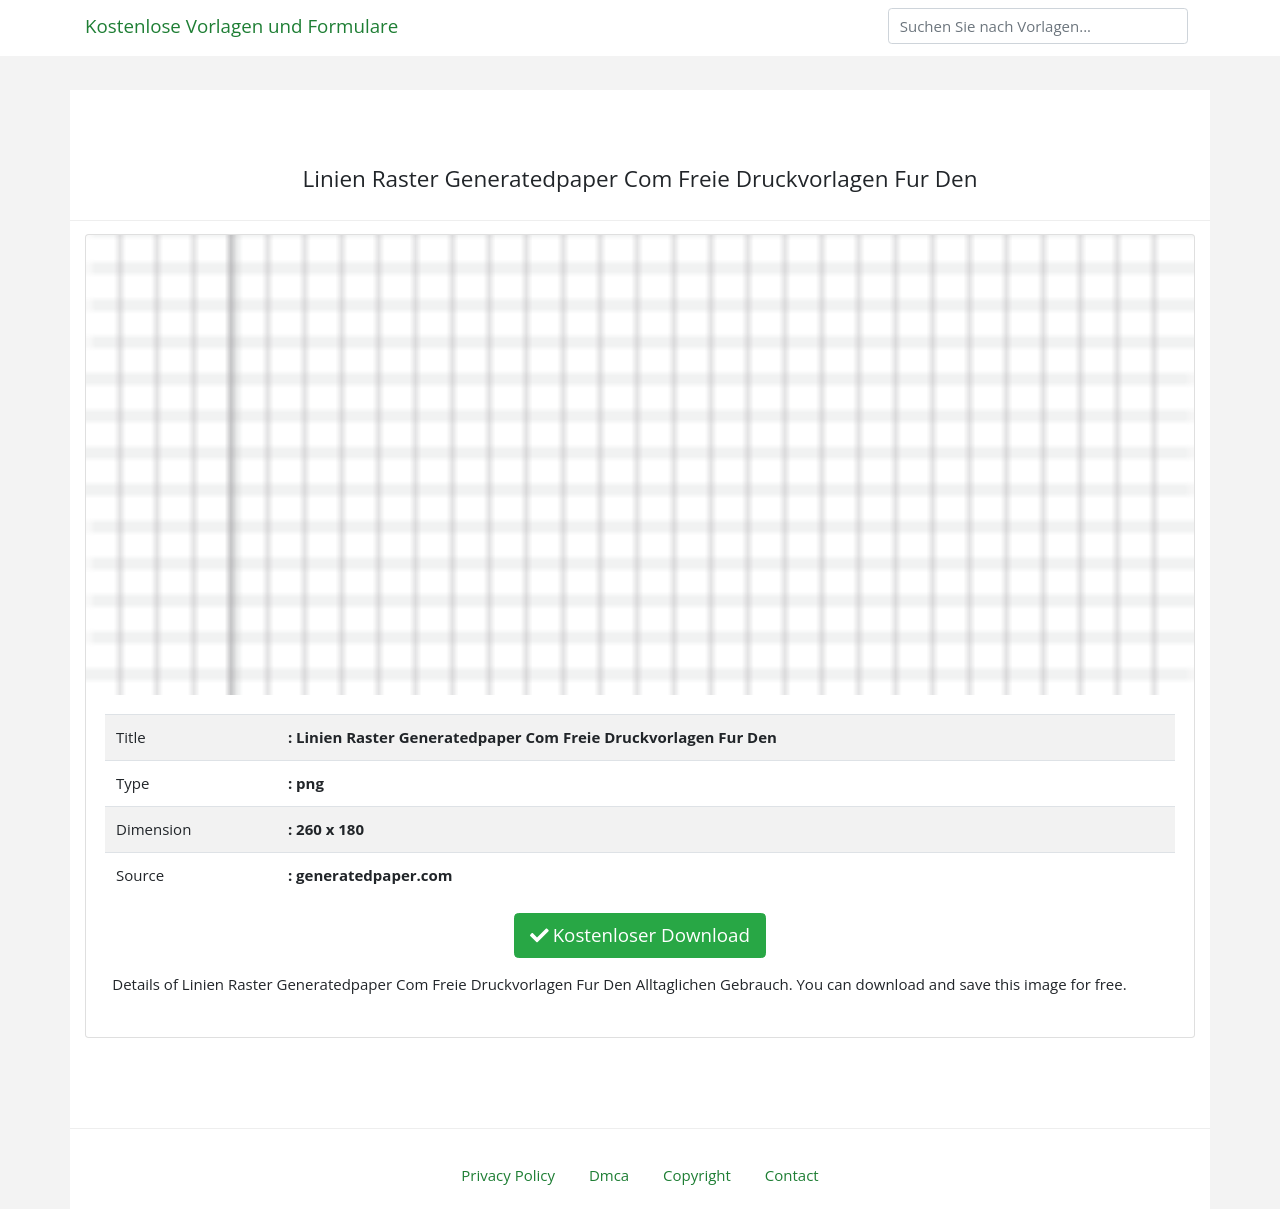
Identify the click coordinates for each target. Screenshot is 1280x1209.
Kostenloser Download (640, 934)
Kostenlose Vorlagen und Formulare (241, 25)
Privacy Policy (508, 1175)
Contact (792, 1175)
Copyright (697, 1175)
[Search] (1038, 26)
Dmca (609, 1175)
